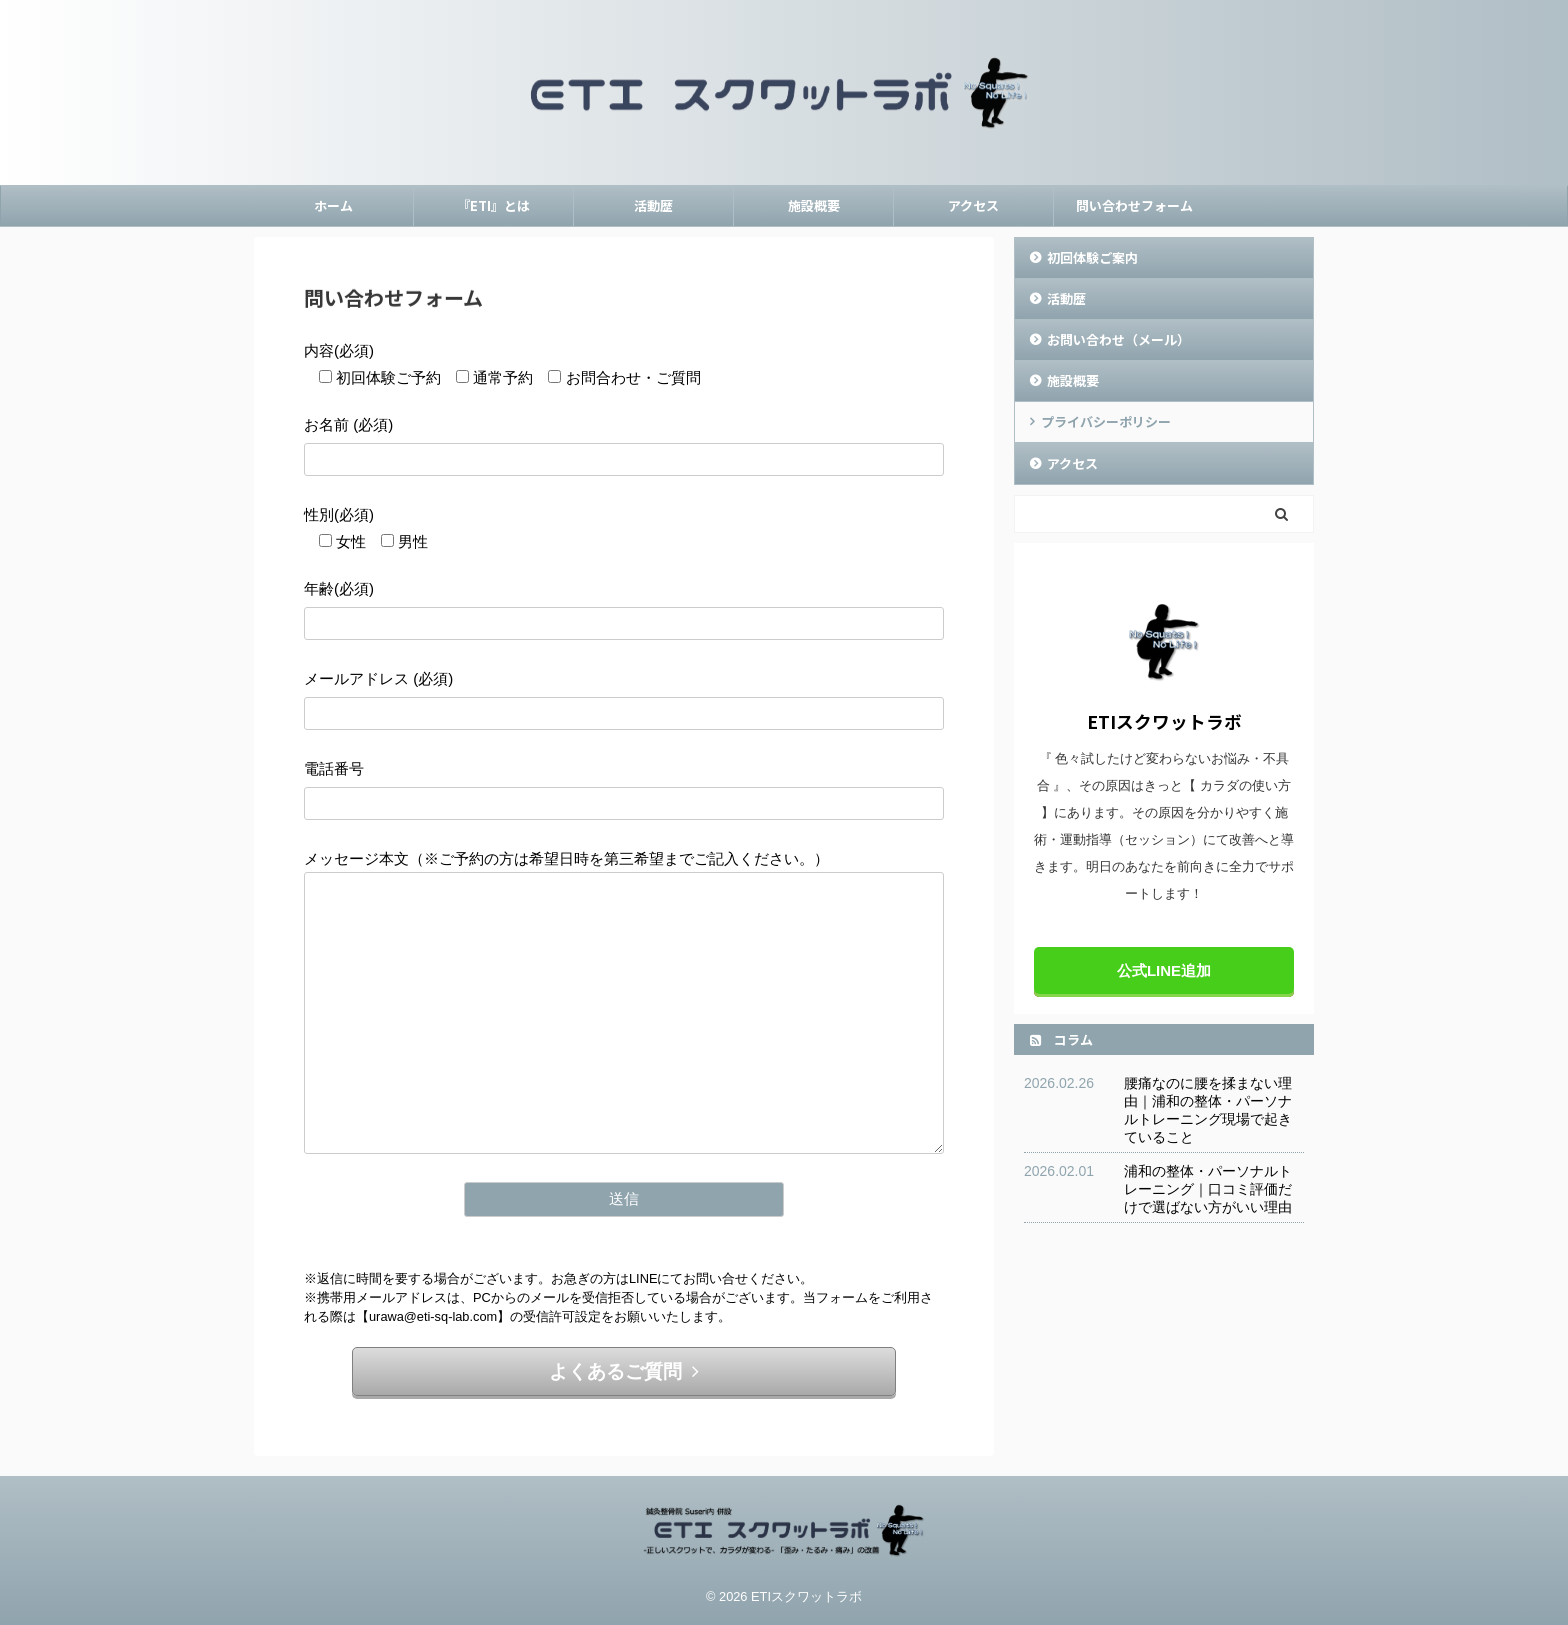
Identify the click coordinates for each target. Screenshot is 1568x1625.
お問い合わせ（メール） (1118, 339)
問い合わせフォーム (1134, 205)
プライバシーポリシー (1106, 421)
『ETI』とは (493, 205)
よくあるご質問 (624, 1371)
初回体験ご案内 (1092, 257)
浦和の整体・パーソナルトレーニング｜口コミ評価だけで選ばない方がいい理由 (1208, 1189)
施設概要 (814, 205)
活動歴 (653, 205)
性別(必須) (339, 514)
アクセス (973, 205)
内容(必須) (339, 350)
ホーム (333, 205)
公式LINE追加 (1164, 970)
